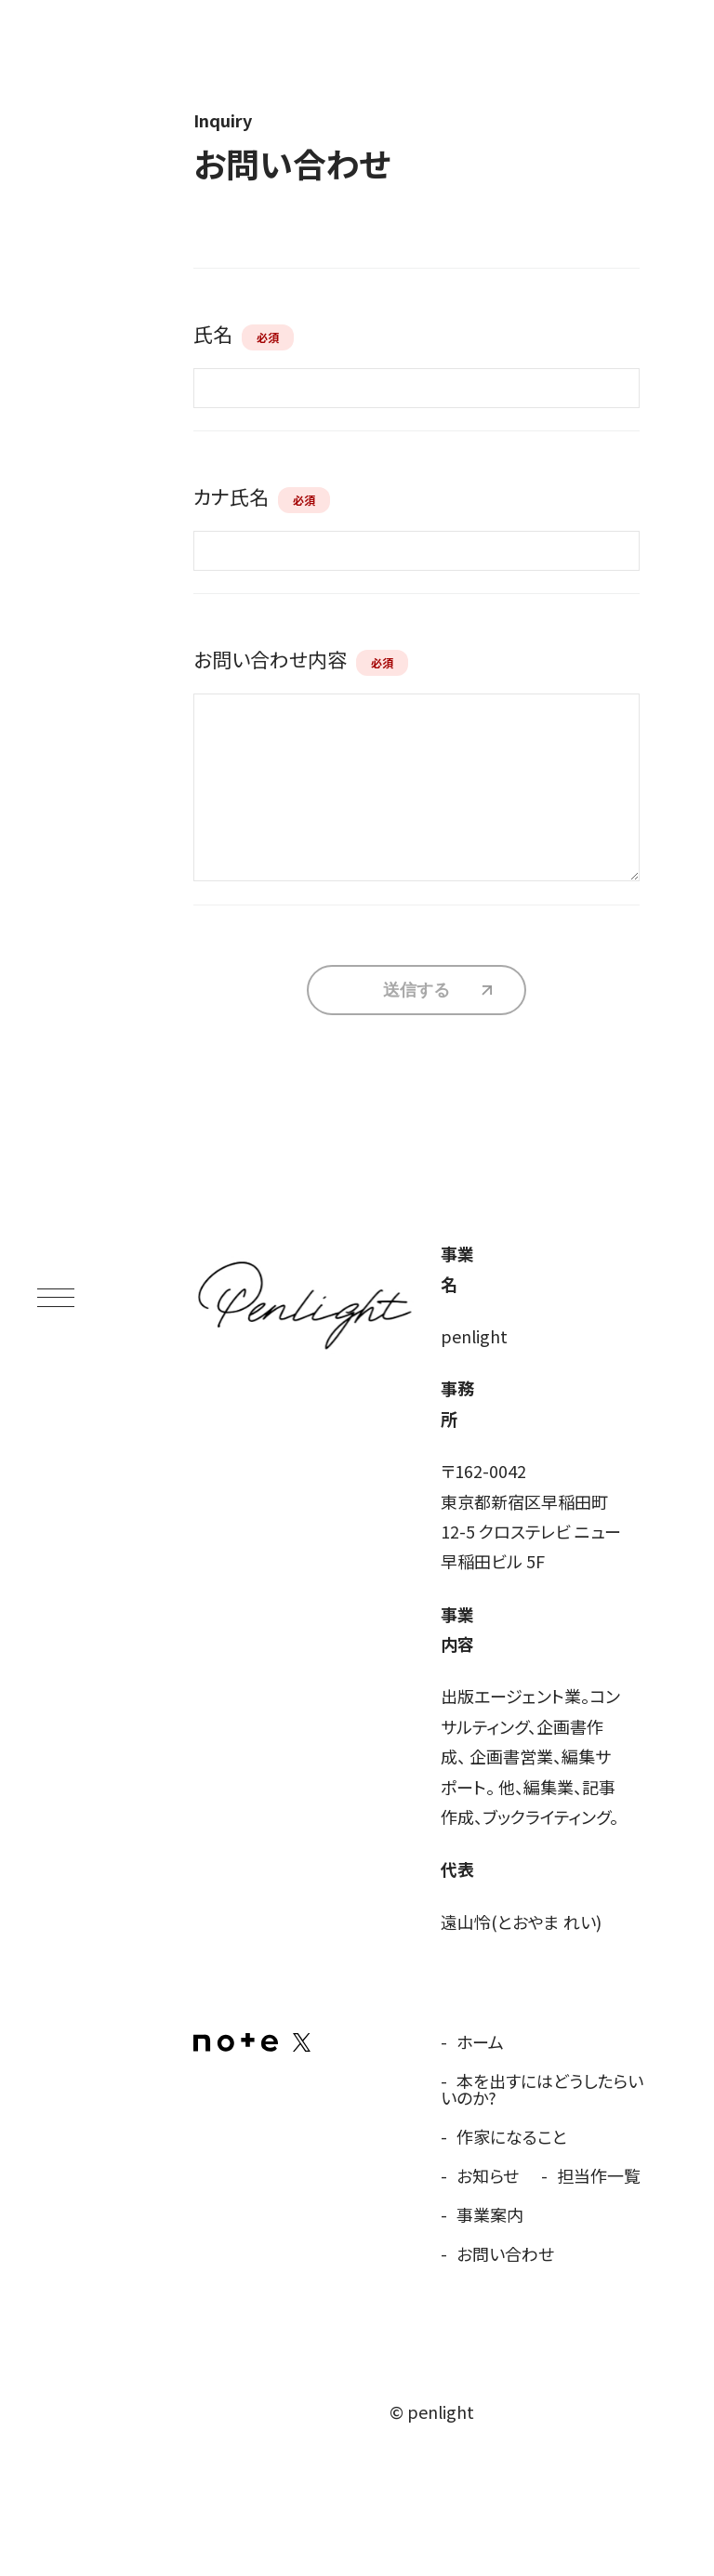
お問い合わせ (505, 2253)
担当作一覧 (599, 2175)
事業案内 (489, 2214)
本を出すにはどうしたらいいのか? (542, 2088)
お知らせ (487, 2175)
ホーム (480, 2041)
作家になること (511, 2136)
